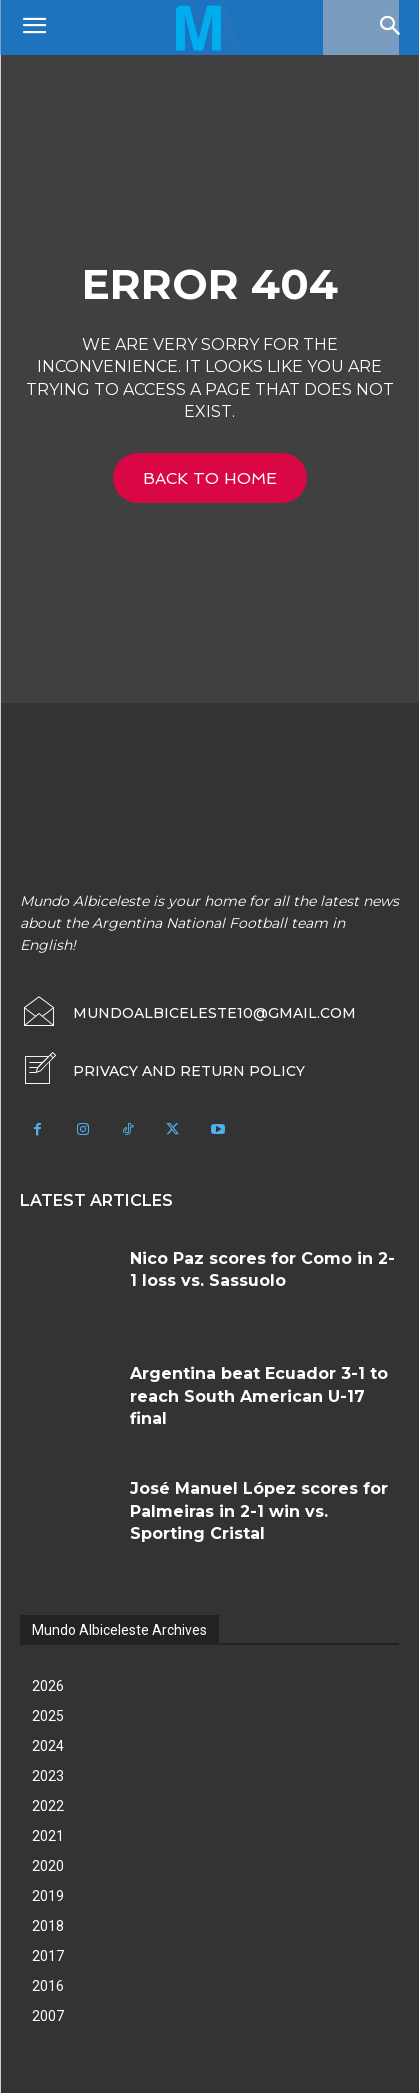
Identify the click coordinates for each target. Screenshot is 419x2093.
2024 (48, 1746)
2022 (48, 1806)
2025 (48, 1716)
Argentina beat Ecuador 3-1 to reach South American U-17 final (259, 1396)
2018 (48, 1926)
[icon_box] (162, 1071)
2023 (48, 1776)
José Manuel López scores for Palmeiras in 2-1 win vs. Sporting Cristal (259, 1511)
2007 (48, 2016)
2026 (48, 1686)
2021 (48, 1836)
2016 (48, 1986)
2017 (48, 1956)
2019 (48, 1896)
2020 (48, 1866)
